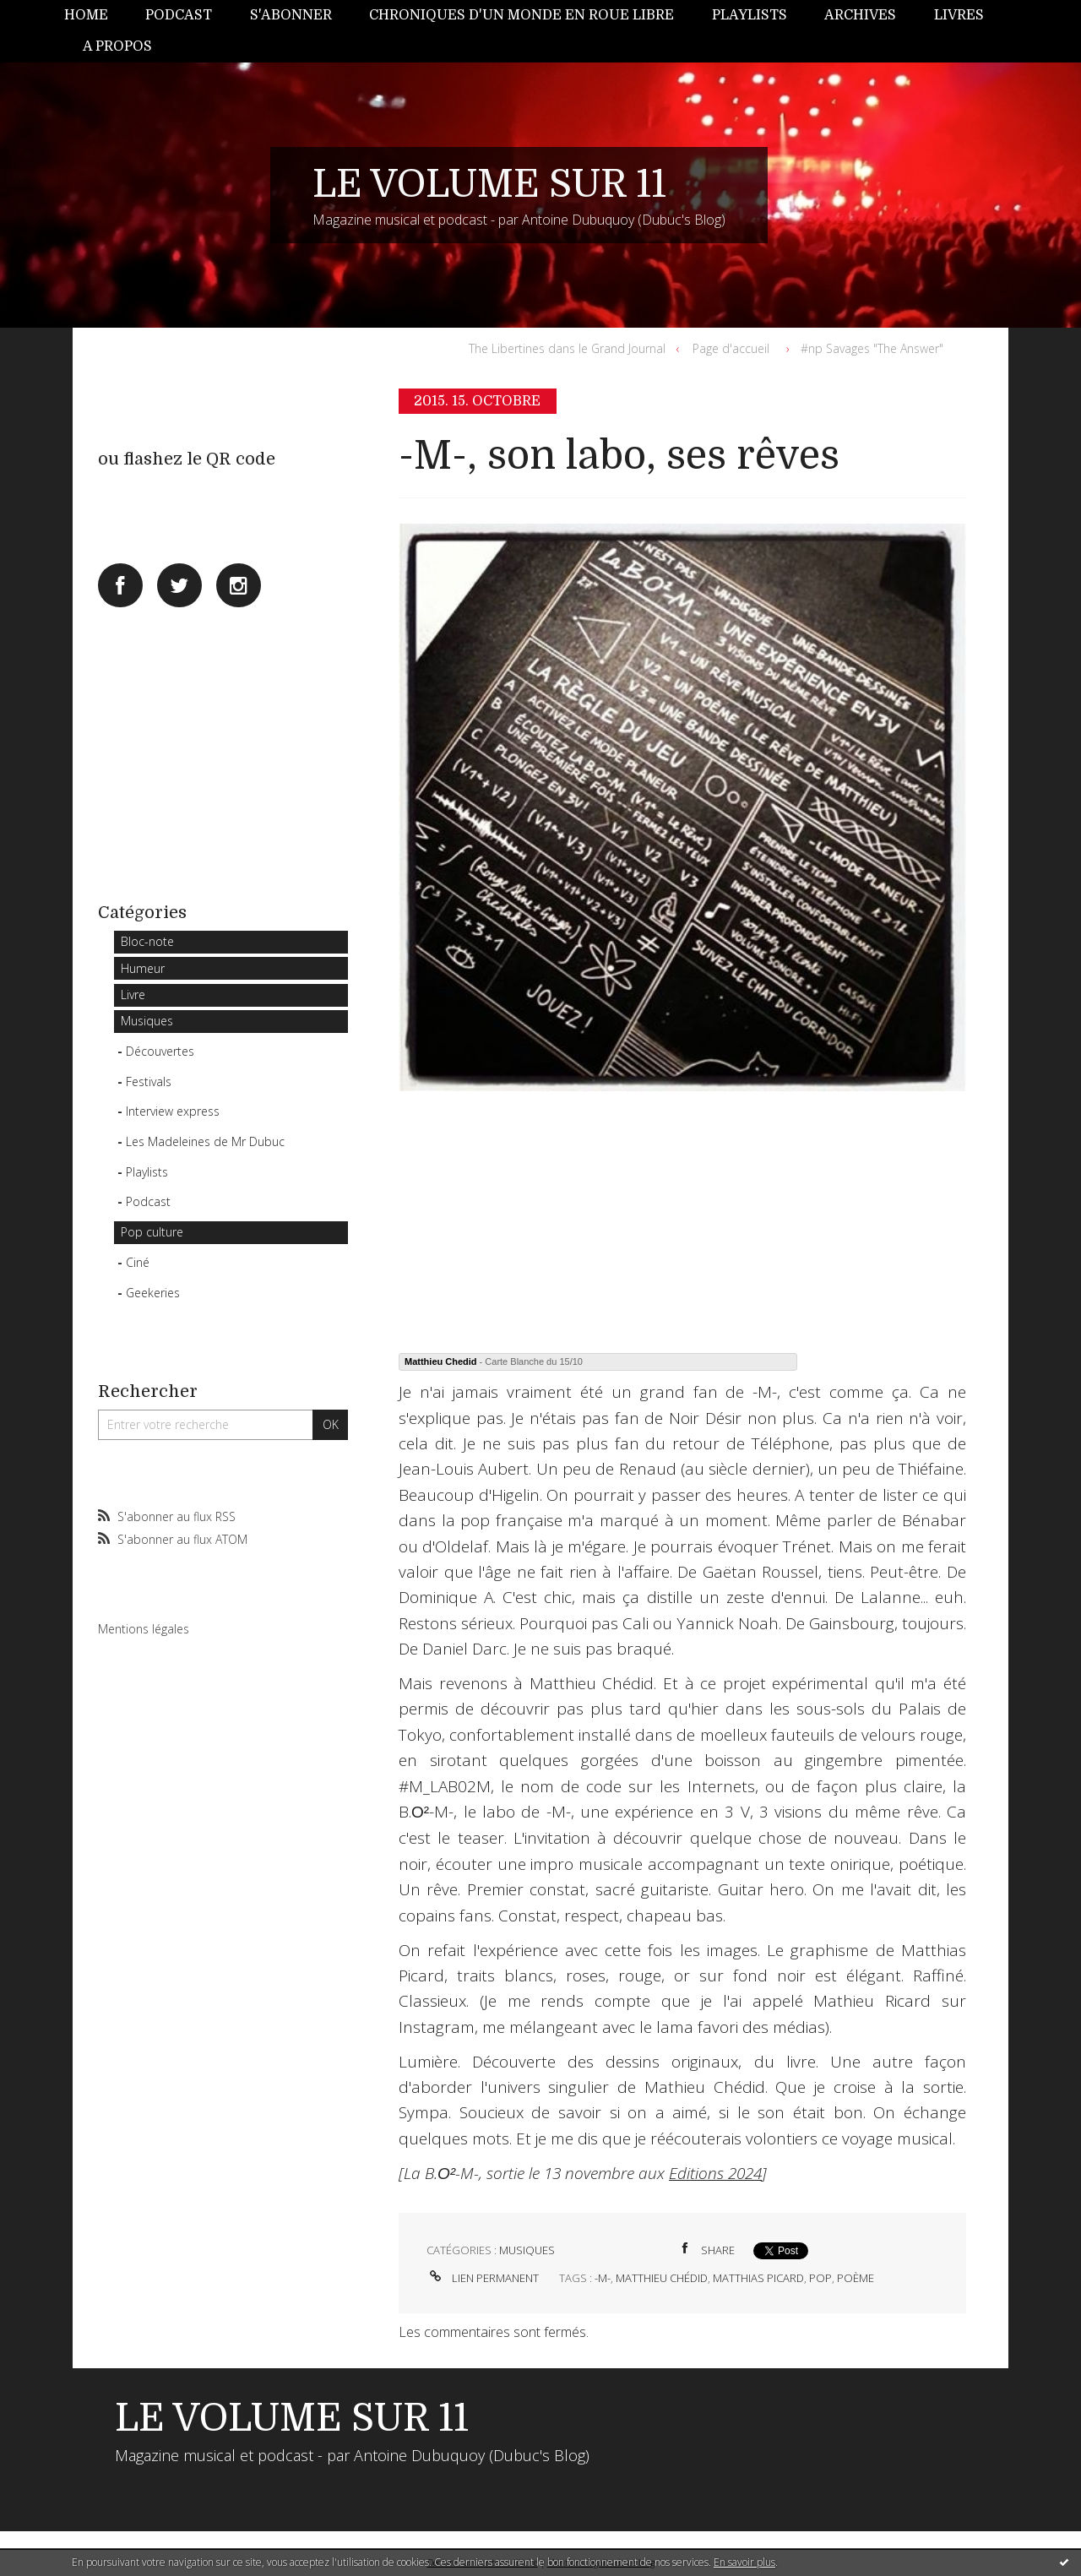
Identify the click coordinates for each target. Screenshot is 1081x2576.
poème (855, 2277)
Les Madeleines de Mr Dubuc (205, 1141)
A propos (117, 46)
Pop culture (152, 1232)
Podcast (178, 15)
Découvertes (160, 1051)
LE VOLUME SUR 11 (489, 184)
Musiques (147, 1021)
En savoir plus (744, 2562)
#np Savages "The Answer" (872, 348)
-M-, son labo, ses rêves (619, 455)
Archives (860, 15)
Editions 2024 (715, 2173)
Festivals (148, 1081)
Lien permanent (482, 2277)
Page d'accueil (731, 348)
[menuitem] (95, 15)
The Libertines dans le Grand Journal (567, 348)
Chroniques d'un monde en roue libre (521, 15)
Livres (959, 15)
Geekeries (153, 1293)
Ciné (137, 1262)
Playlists (749, 15)
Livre (133, 994)
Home (86, 15)
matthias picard (758, 2277)
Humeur (143, 968)
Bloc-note (147, 941)
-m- (603, 2277)
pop (820, 2277)
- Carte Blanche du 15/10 (494, 1361)
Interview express (173, 1111)
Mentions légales (143, 1629)
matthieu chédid (662, 2277)
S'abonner (291, 15)
